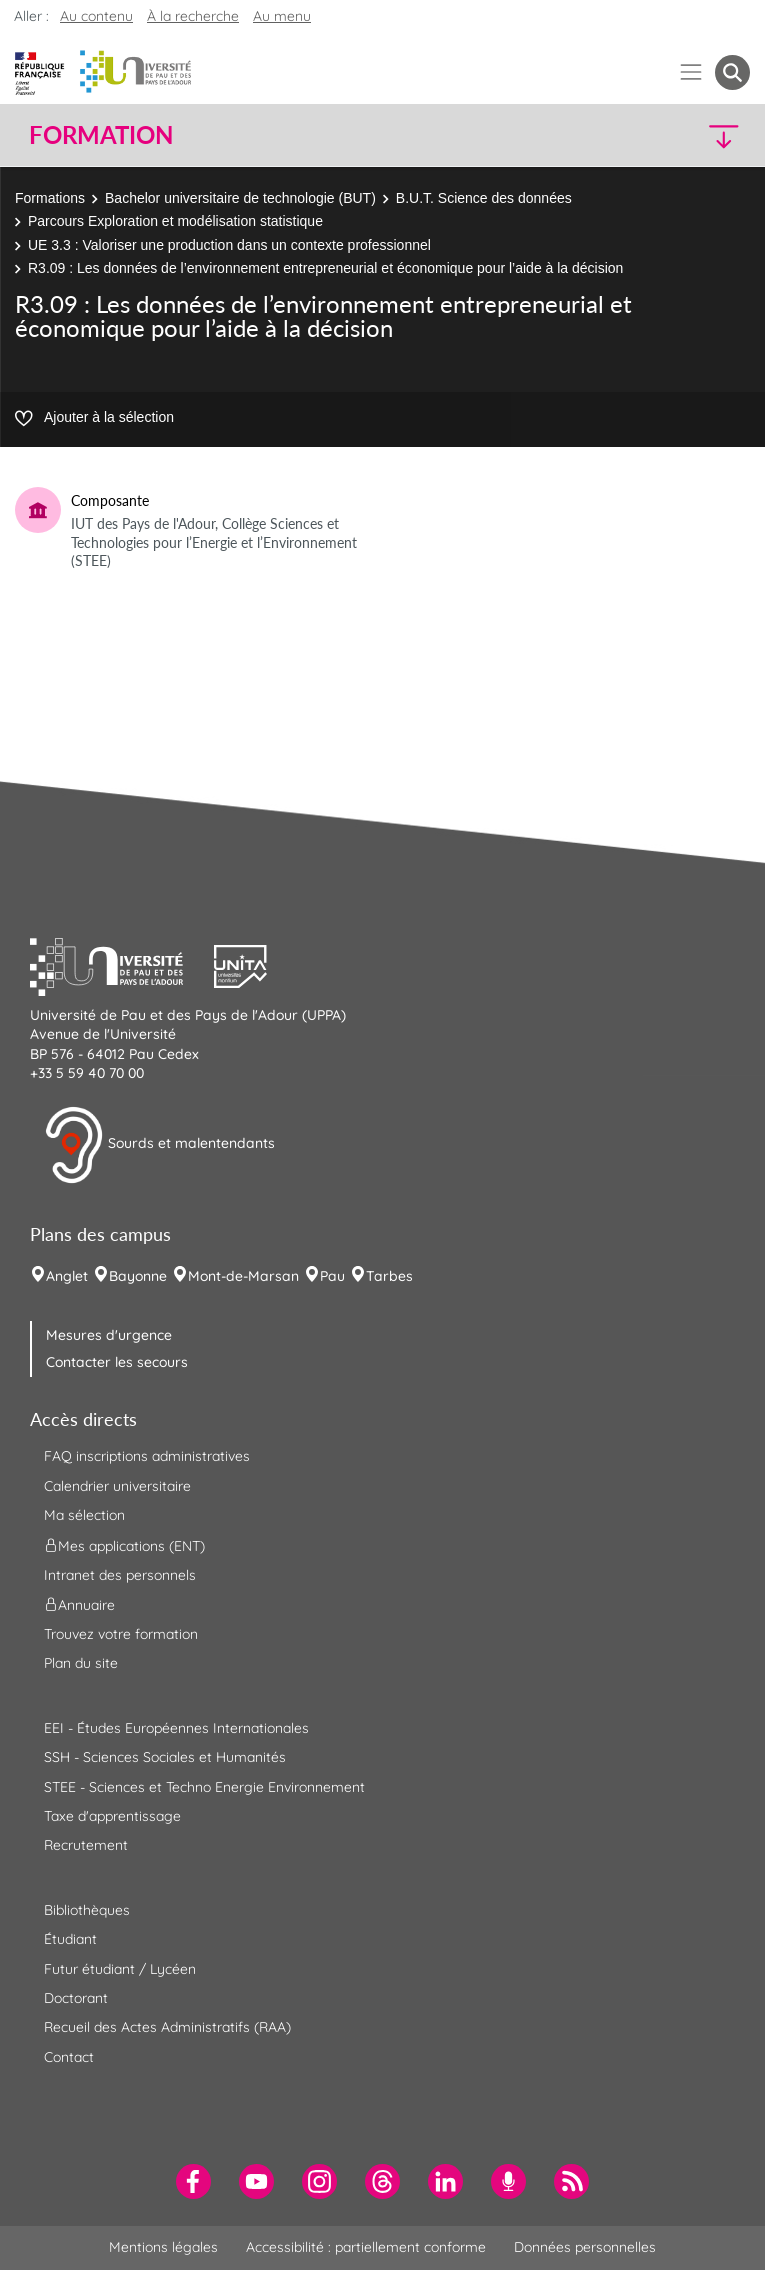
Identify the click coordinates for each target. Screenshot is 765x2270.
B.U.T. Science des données (484, 198)
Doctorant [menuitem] (76, 1998)
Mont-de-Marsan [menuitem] (243, 1276)
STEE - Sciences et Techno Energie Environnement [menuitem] (204, 1787)
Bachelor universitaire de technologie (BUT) (240, 198)
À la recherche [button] (193, 16)
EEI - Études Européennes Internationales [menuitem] (176, 1728)
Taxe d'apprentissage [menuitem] (112, 1816)
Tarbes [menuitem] (389, 1276)
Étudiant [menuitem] (70, 1939)
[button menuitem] (732, 72)
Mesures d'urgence (109, 1335)
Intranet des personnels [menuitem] (120, 1575)
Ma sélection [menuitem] (84, 1515)
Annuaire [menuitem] (79, 1605)
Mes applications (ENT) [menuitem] (124, 1545)
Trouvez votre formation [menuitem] (121, 1634)
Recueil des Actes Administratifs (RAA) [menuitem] (167, 2027)
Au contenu (96, 16)
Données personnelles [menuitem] (585, 2247)
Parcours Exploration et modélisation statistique (175, 221)
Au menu (282, 16)
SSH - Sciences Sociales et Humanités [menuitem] (165, 1757)
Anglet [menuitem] (67, 1276)
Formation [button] (101, 135)
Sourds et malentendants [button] (159, 1145)
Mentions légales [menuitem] (163, 2247)
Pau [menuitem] (332, 1276)
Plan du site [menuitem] (81, 1663)
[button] (662, 135)
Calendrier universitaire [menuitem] (117, 1486)
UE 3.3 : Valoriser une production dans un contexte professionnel (229, 245)
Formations (50, 198)
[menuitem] (193, 2181)
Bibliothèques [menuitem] (87, 1910)
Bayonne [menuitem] (138, 1276)
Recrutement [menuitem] (86, 1845)
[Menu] (691, 72)
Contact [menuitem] (69, 2057)
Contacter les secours (117, 1362)
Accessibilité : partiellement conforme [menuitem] (366, 2247)
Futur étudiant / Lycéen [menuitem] (120, 1969)
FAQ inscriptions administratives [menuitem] (147, 1456)
